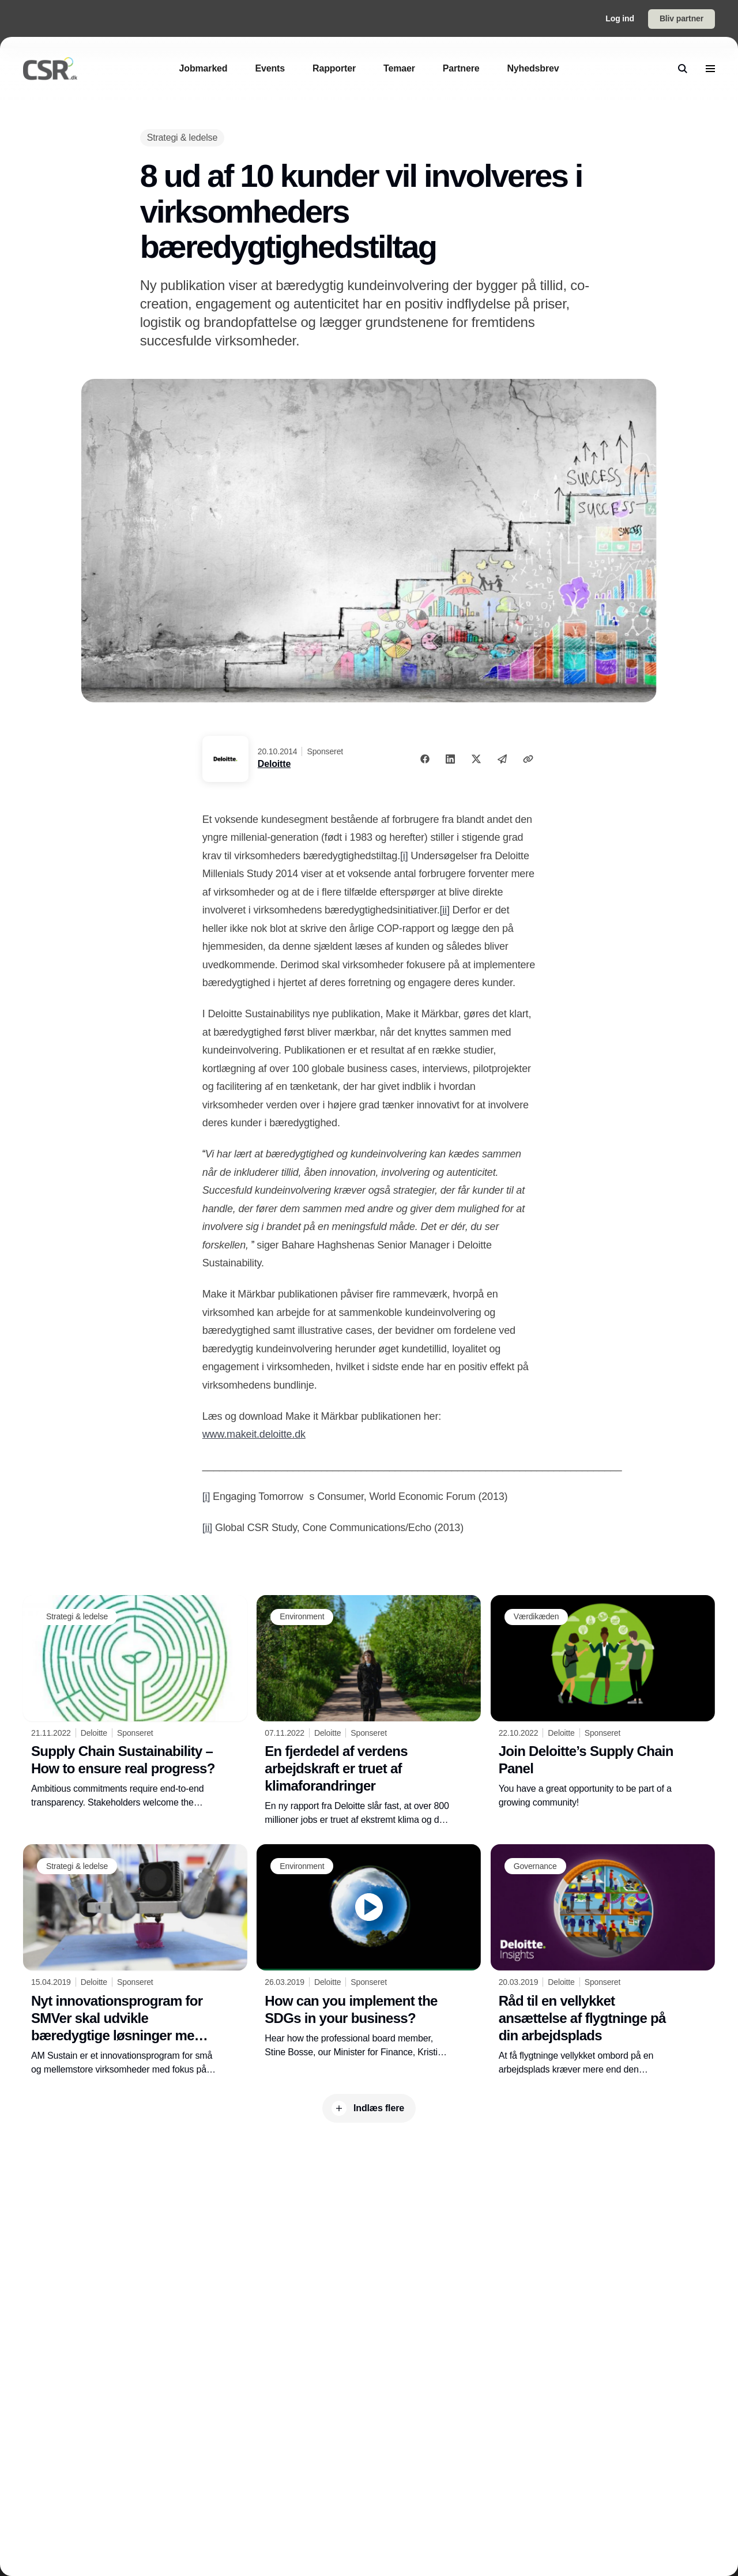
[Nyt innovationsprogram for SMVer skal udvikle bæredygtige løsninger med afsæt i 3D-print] (135, 1960)
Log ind (619, 18)
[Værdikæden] (536, 1617)
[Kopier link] (528, 759)
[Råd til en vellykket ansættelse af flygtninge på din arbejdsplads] (603, 1960)
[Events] (270, 68)
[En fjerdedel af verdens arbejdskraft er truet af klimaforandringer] (369, 1711)
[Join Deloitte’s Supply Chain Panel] (603, 1702)
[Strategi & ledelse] (182, 137)
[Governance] (535, 1866)
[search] (682, 68)
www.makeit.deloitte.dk (254, 1434)
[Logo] (50, 68)
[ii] (444, 910)
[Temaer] (399, 68)
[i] (404, 856)
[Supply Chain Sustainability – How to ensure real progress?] (135, 1702)
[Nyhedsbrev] (533, 68)
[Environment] (301, 1617)
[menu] (710, 68)
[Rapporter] (334, 68)
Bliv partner (681, 18)
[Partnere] (461, 68)
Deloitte (274, 764)
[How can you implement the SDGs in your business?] (369, 1951)
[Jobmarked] (203, 68)
